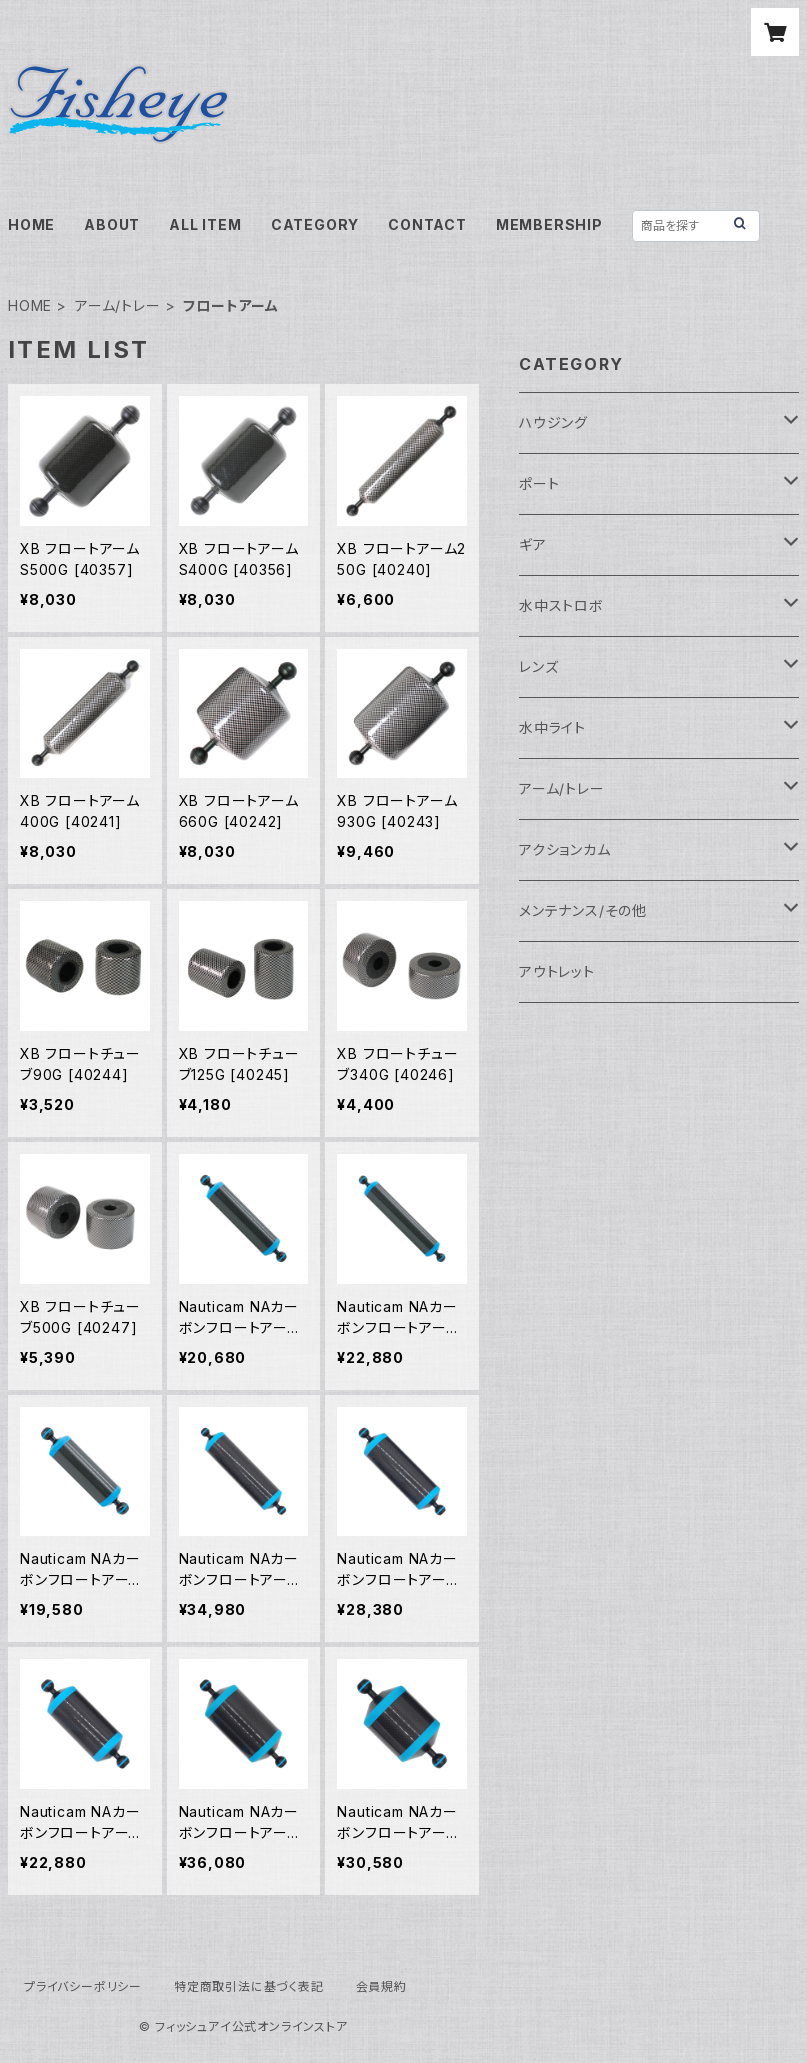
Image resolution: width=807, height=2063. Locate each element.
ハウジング (553, 422)
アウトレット (557, 971)
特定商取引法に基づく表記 (249, 1986)
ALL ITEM (205, 224)
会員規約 (381, 1986)
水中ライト (552, 727)
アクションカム (565, 849)
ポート (539, 483)
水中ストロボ (561, 605)
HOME (31, 224)
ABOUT (112, 224)
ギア (533, 544)
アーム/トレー (118, 305)
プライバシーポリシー (83, 1986)
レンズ (538, 666)
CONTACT (427, 224)
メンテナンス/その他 (583, 910)
